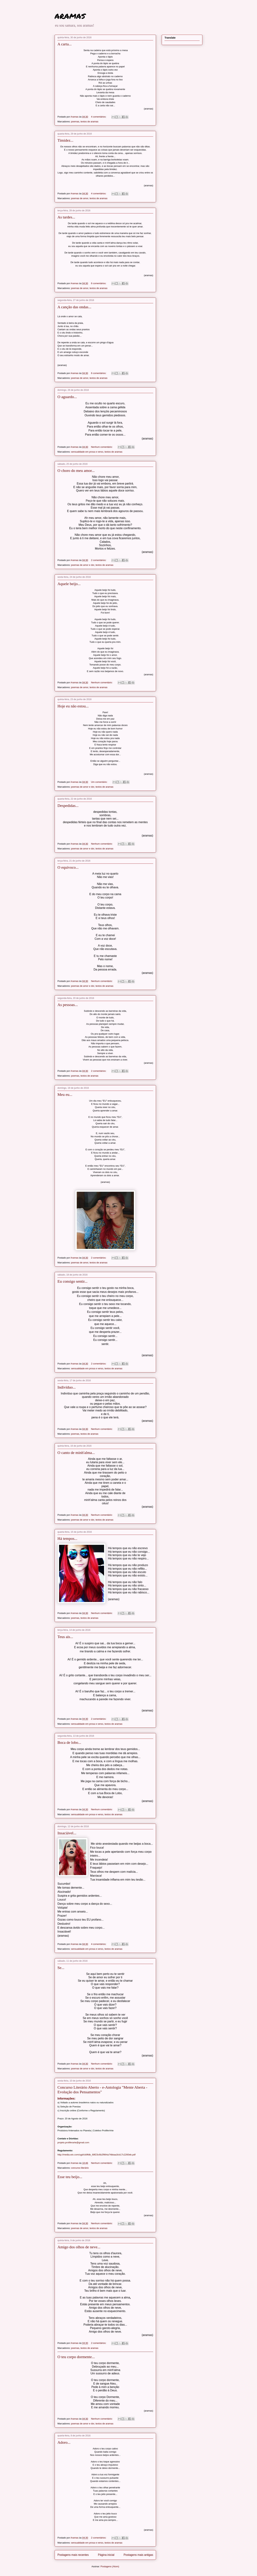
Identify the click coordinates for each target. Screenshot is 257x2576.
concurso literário (80, 2167)
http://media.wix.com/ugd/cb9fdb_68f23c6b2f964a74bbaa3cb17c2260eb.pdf (96, 2154)
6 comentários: (99, 283)
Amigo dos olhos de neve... (78, 2247)
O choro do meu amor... (76, 470)
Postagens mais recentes (73, 2554)
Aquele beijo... (69, 583)
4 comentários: (99, 116)
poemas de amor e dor (82, 565)
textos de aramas (89, 121)
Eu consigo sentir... (72, 1281)
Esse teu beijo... (69, 2177)
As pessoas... (67, 1004)
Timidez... (65, 140)
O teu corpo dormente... (76, 2357)
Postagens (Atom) (109, 2566)
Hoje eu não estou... (73, 706)
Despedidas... (68, 805)
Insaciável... (66, 1833)
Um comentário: (99, 782)
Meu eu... (64, 1094)
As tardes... (66, 217)
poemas (75, 121)
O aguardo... (67, 397)
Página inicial (106, 2554)
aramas (70, 15)
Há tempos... (67, 1538)
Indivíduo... (66, 1387)
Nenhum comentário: (102, 447)
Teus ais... (65, 1636)
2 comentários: (99, 560)
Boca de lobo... (69, 1742)
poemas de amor (79, 198)
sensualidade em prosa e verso (87, 451)
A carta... (64, 44)
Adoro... (63, 2442)
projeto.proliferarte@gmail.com (73, 2142)
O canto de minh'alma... (76, 1452)
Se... (60, 1967)
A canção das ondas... (74, 307)
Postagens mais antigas (138, 2554)
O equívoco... (68, 867)
